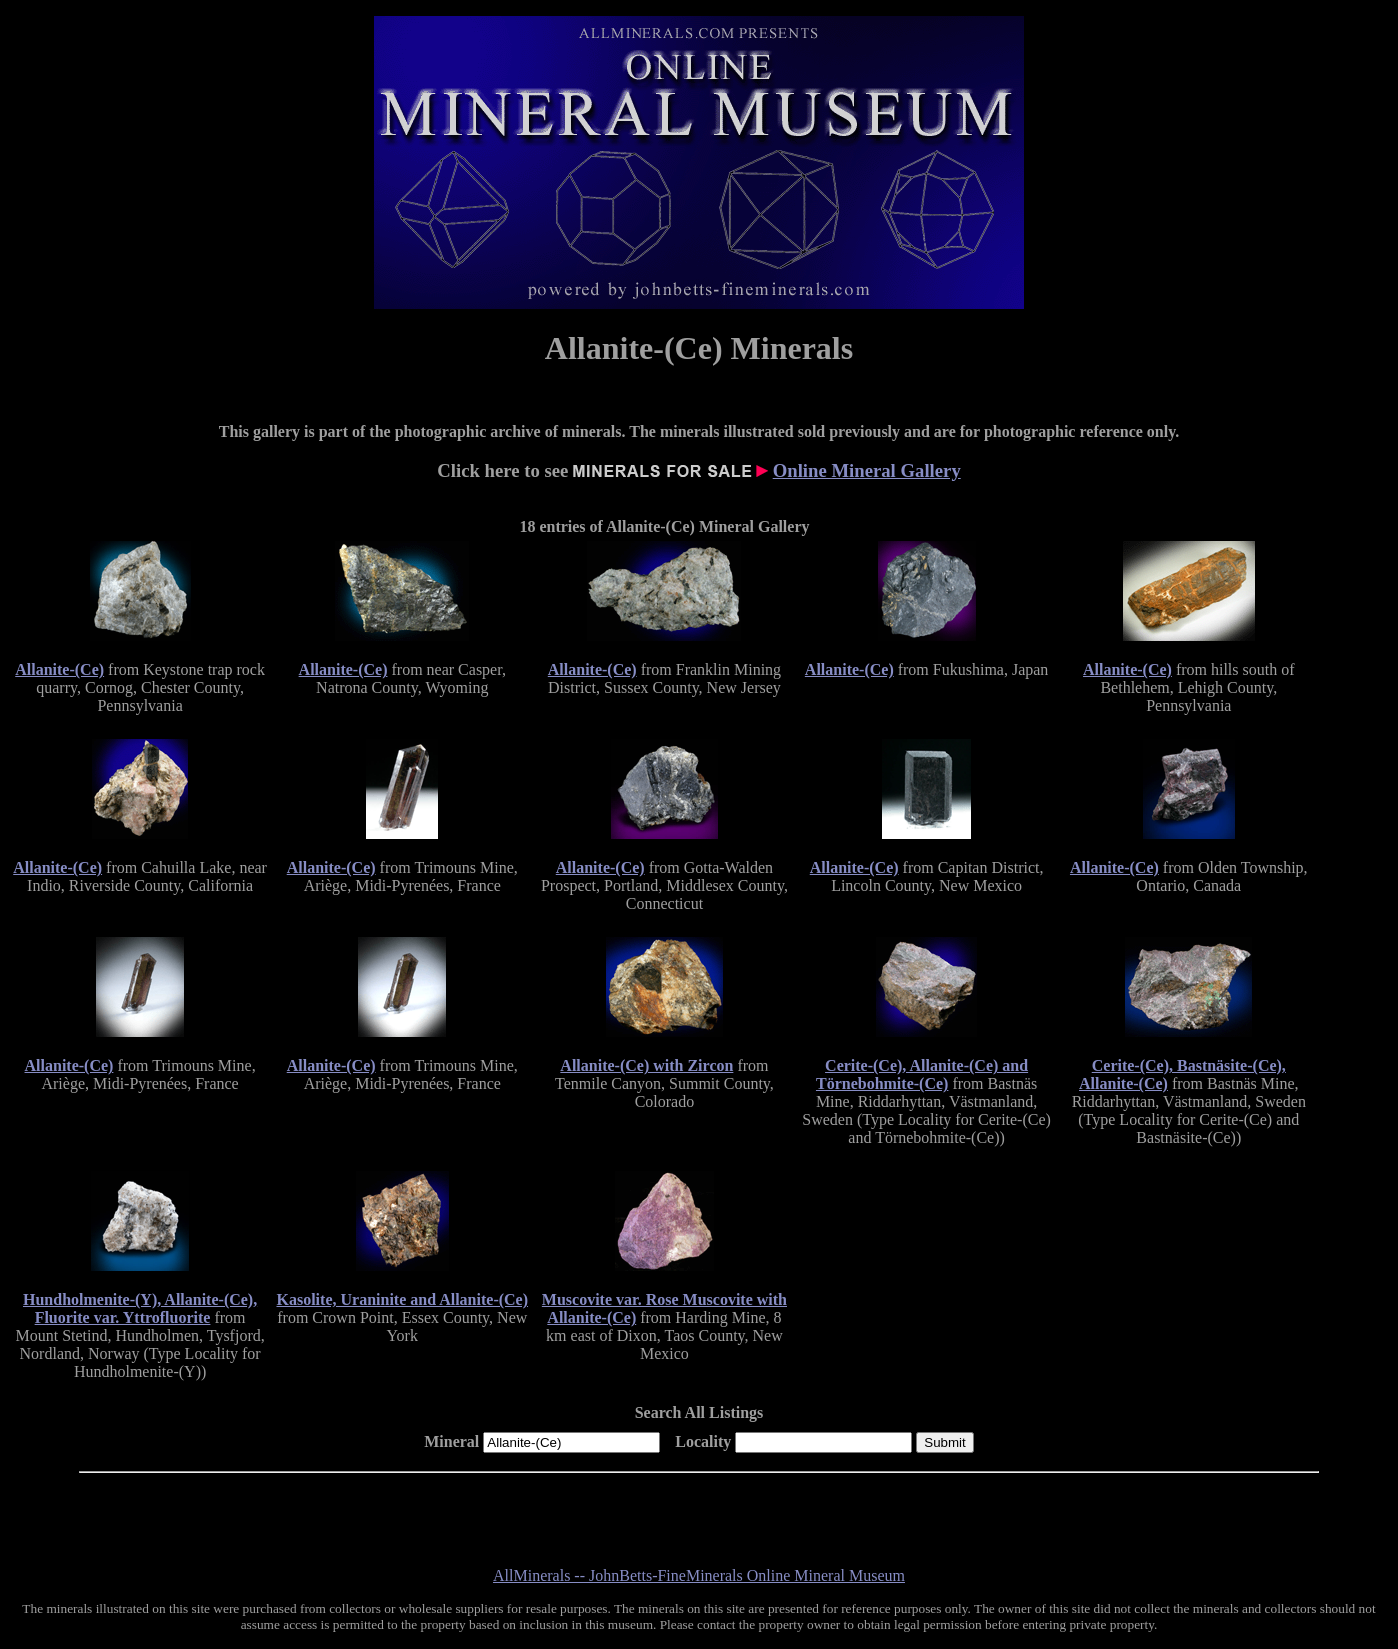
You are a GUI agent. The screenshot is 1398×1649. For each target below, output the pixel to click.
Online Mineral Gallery (867, 470)
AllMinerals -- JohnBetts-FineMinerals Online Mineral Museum (699, 1575)
